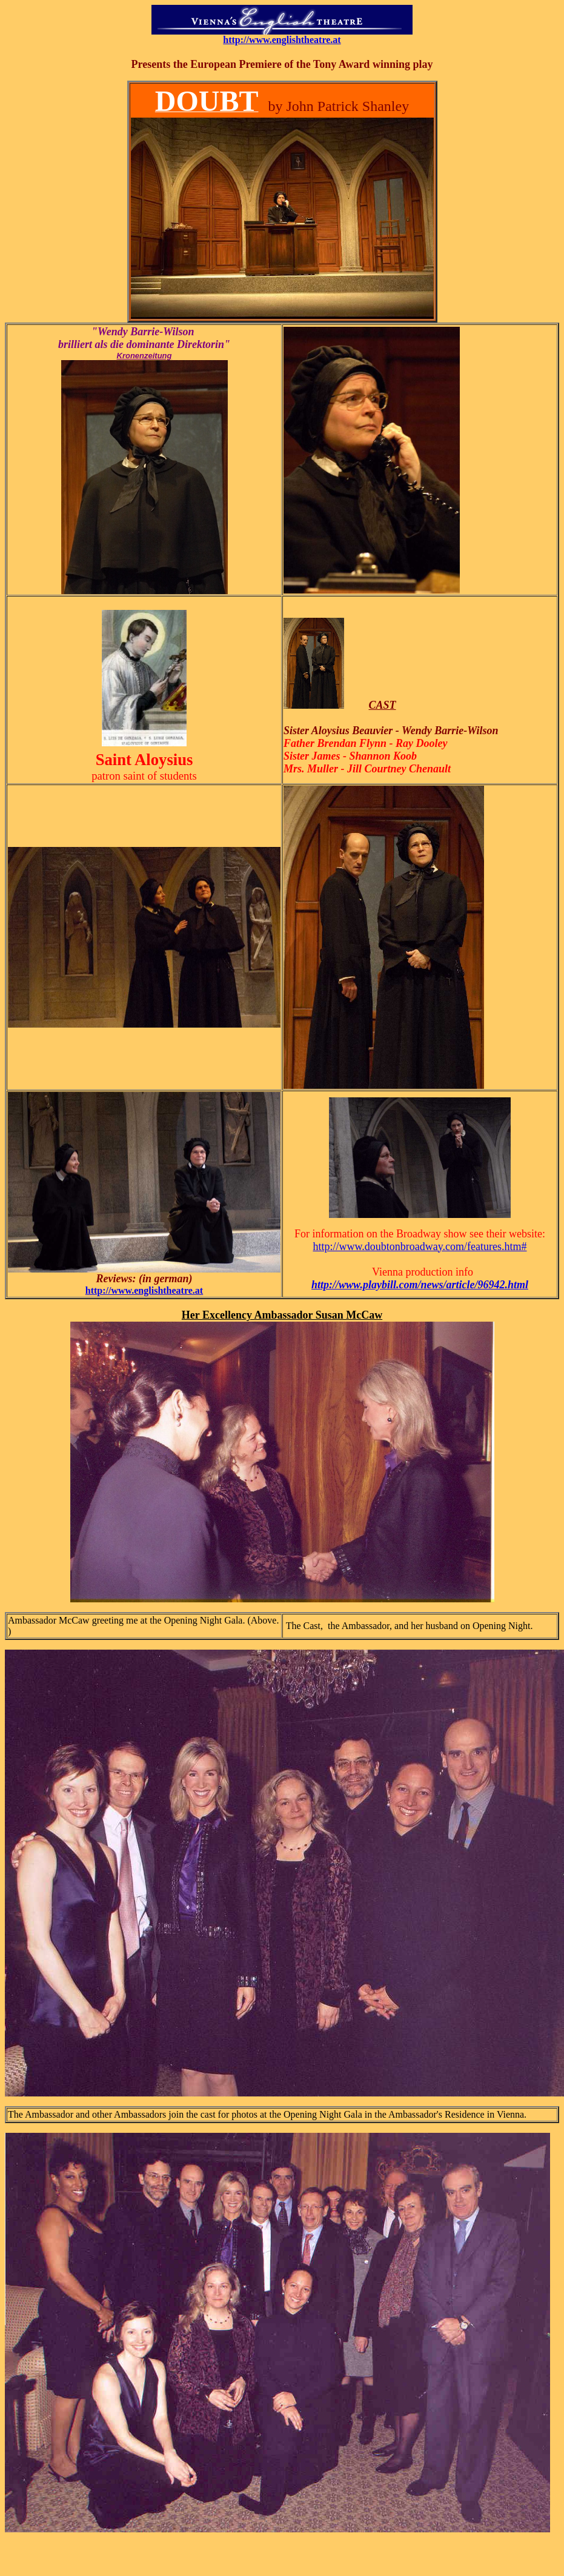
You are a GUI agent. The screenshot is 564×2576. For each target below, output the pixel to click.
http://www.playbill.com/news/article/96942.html (419, 1285)
